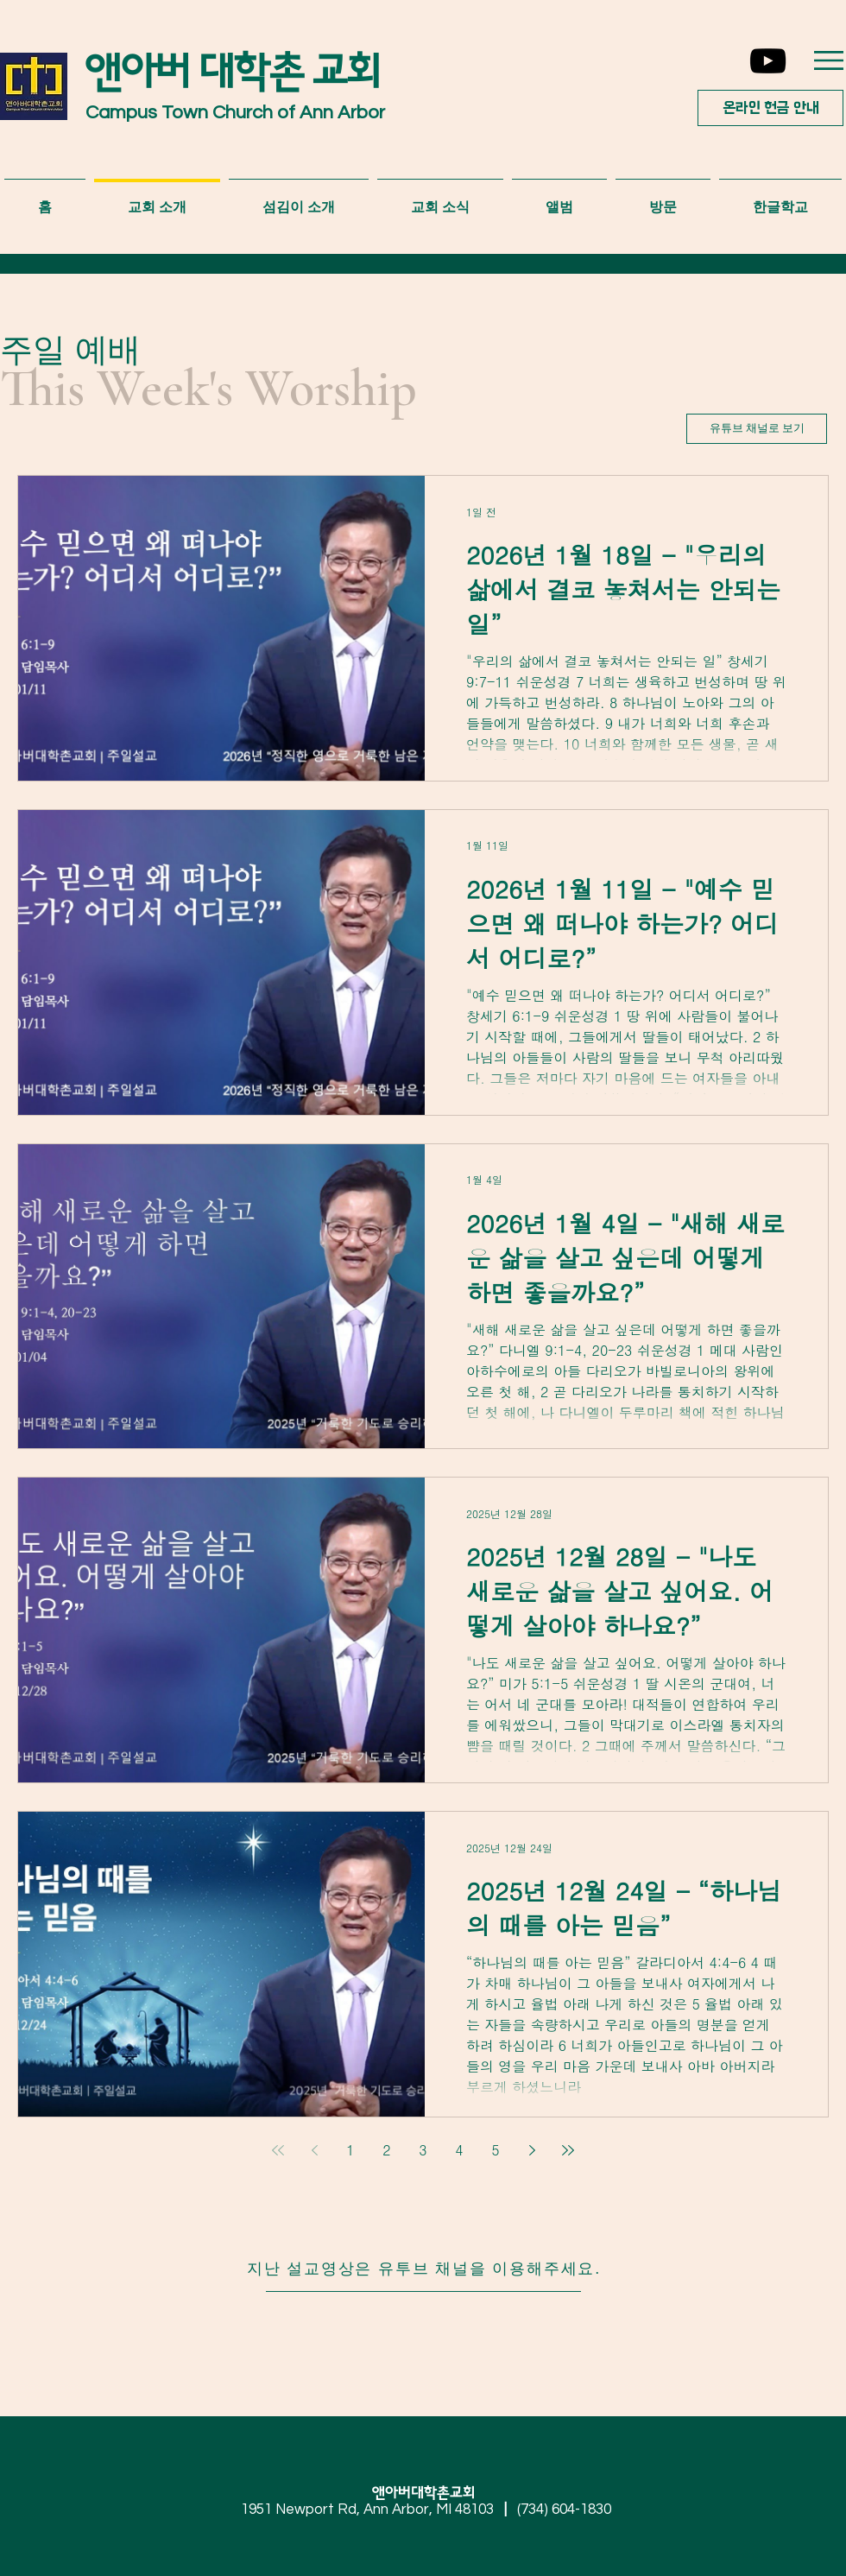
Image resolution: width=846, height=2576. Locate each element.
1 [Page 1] (350, 2150)
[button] (828, 60)
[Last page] (568, 2150)
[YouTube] (768, 61)
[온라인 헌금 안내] (770, 108)
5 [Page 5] (495, 2150)
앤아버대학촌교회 (430, 2493)
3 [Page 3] (422, 2150)
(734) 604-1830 (564, 2509)
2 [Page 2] (386, 2150)
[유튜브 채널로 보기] (756, 429)
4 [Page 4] (459, 2150)
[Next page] (531, 2150)
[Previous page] (314, 2150)
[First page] (278, 2150)
